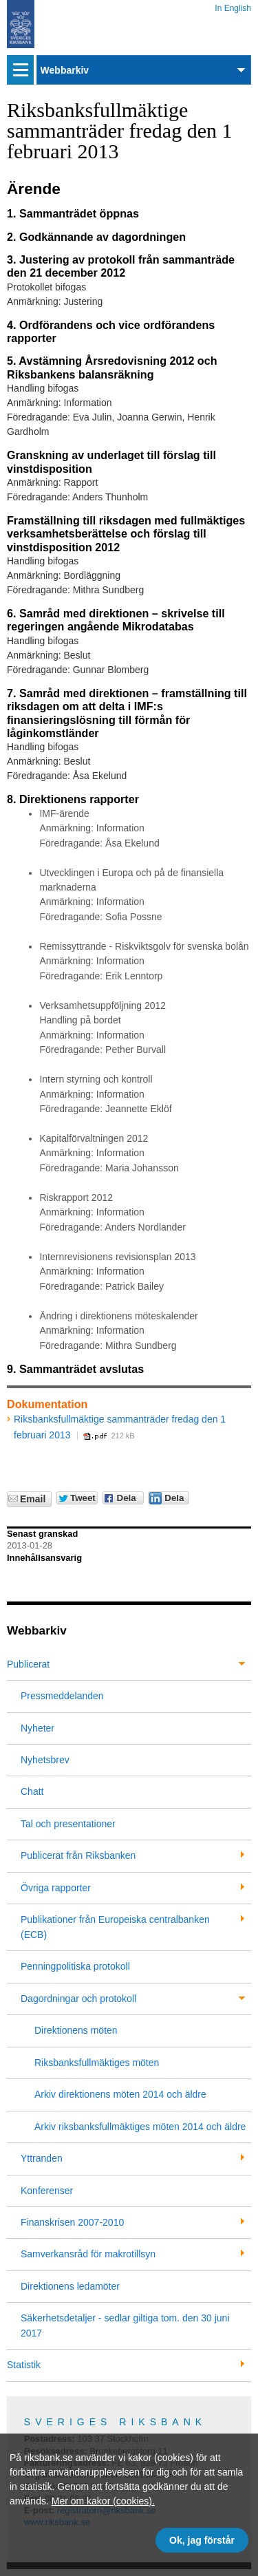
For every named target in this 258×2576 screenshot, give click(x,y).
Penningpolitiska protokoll (75, 1966)
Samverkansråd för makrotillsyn (88, 2253)
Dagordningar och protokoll (78, 1998)
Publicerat (28, 1664)
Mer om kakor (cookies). (103, 2500)
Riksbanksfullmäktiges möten (96, 2062)
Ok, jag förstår (202, 2540)
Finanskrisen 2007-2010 (72, 2222)
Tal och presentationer (68, 1823)
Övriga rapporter (56, 1887)
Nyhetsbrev (45, 1759)
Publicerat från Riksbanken (78, 1855)
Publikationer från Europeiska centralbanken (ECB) (115, 1926)
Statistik (24, 2364)
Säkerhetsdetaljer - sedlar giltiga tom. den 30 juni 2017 (125, 2325)
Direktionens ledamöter (70, 2286)
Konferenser (47, 2190)
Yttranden (42, 2158)
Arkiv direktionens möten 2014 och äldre (120, 2094)
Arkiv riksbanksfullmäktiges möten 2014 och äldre (140, 2126)
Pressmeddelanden (62, 1695)
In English (233, 5)
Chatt (32, 1791)
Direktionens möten (76, 2030)
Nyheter (37, 1728)
